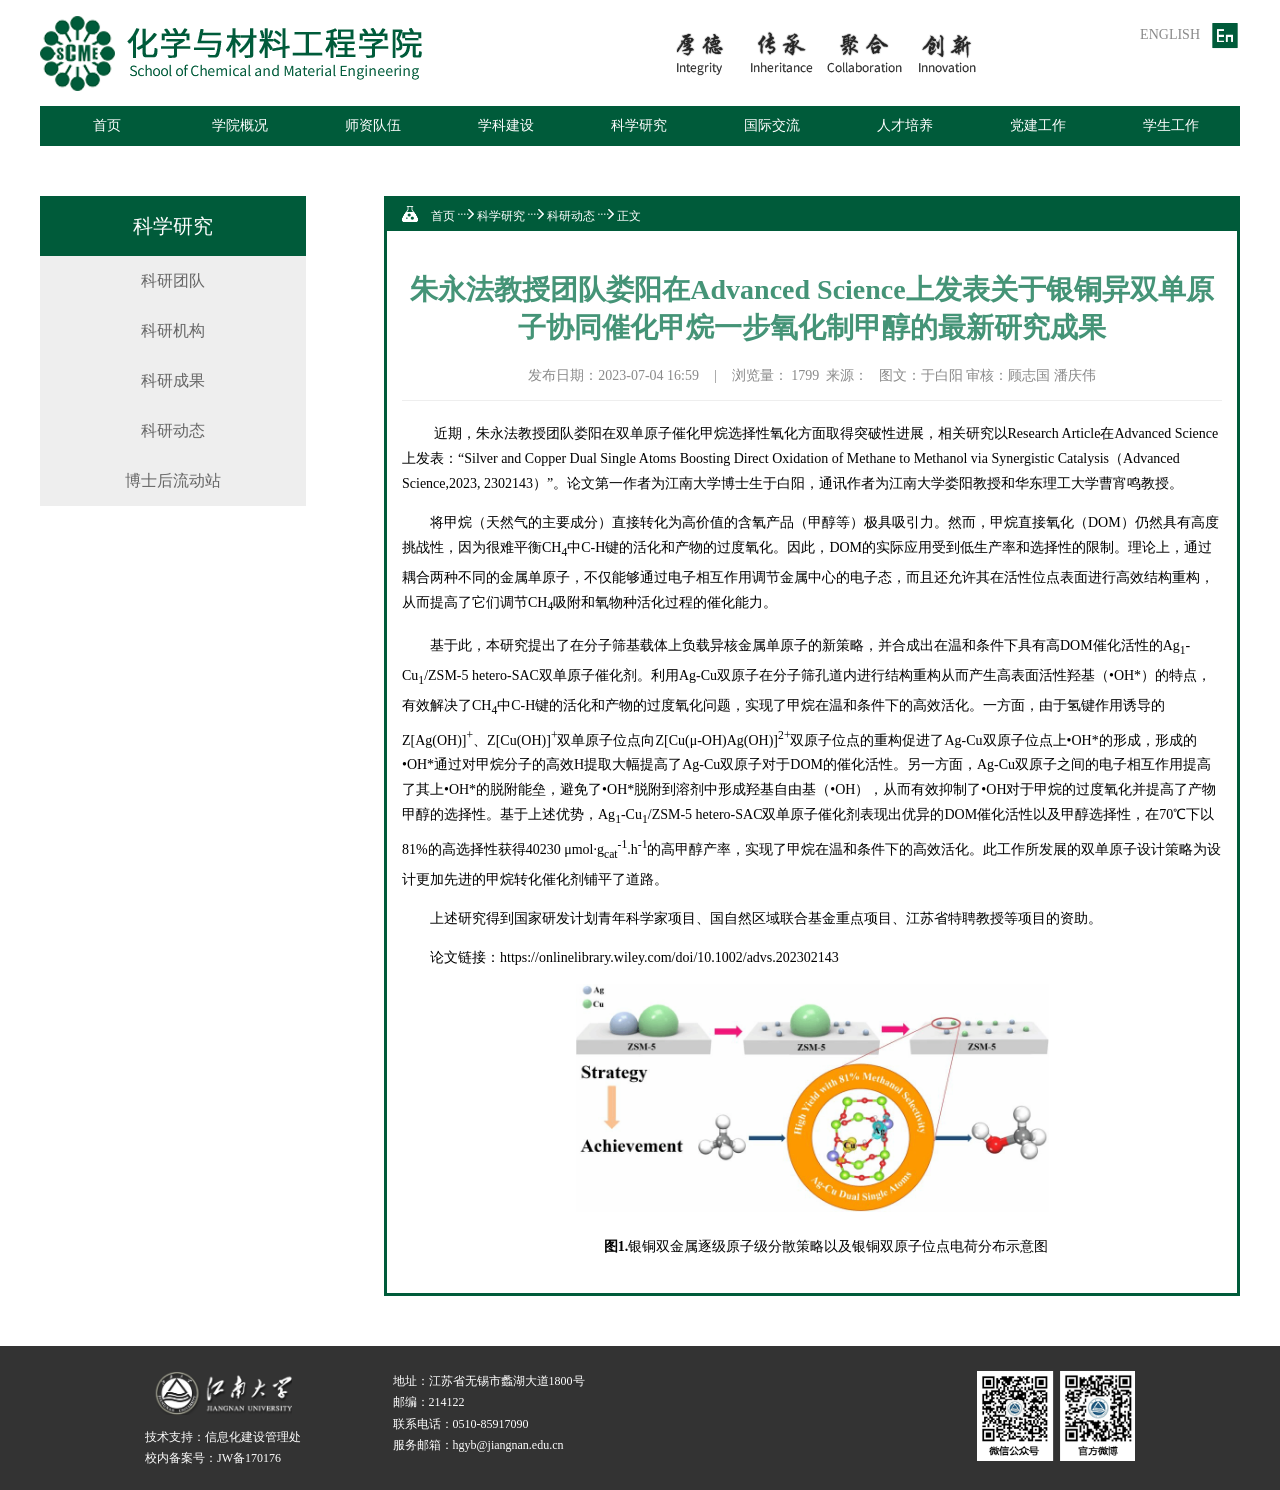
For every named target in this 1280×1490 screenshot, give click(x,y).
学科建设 (506, 125)
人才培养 (905, 125)
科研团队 (173, 280)
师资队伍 (373, 125)
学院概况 (240, 125)
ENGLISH (1170, 34)
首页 (107, 125)
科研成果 (173, 380)
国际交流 (772, 125)
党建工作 (1038, 125)
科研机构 (173, 330)
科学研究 (639, 125)
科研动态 (173, 430)
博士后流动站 (173, 480)
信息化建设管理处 (253, 1437)
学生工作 (1171, 125)
